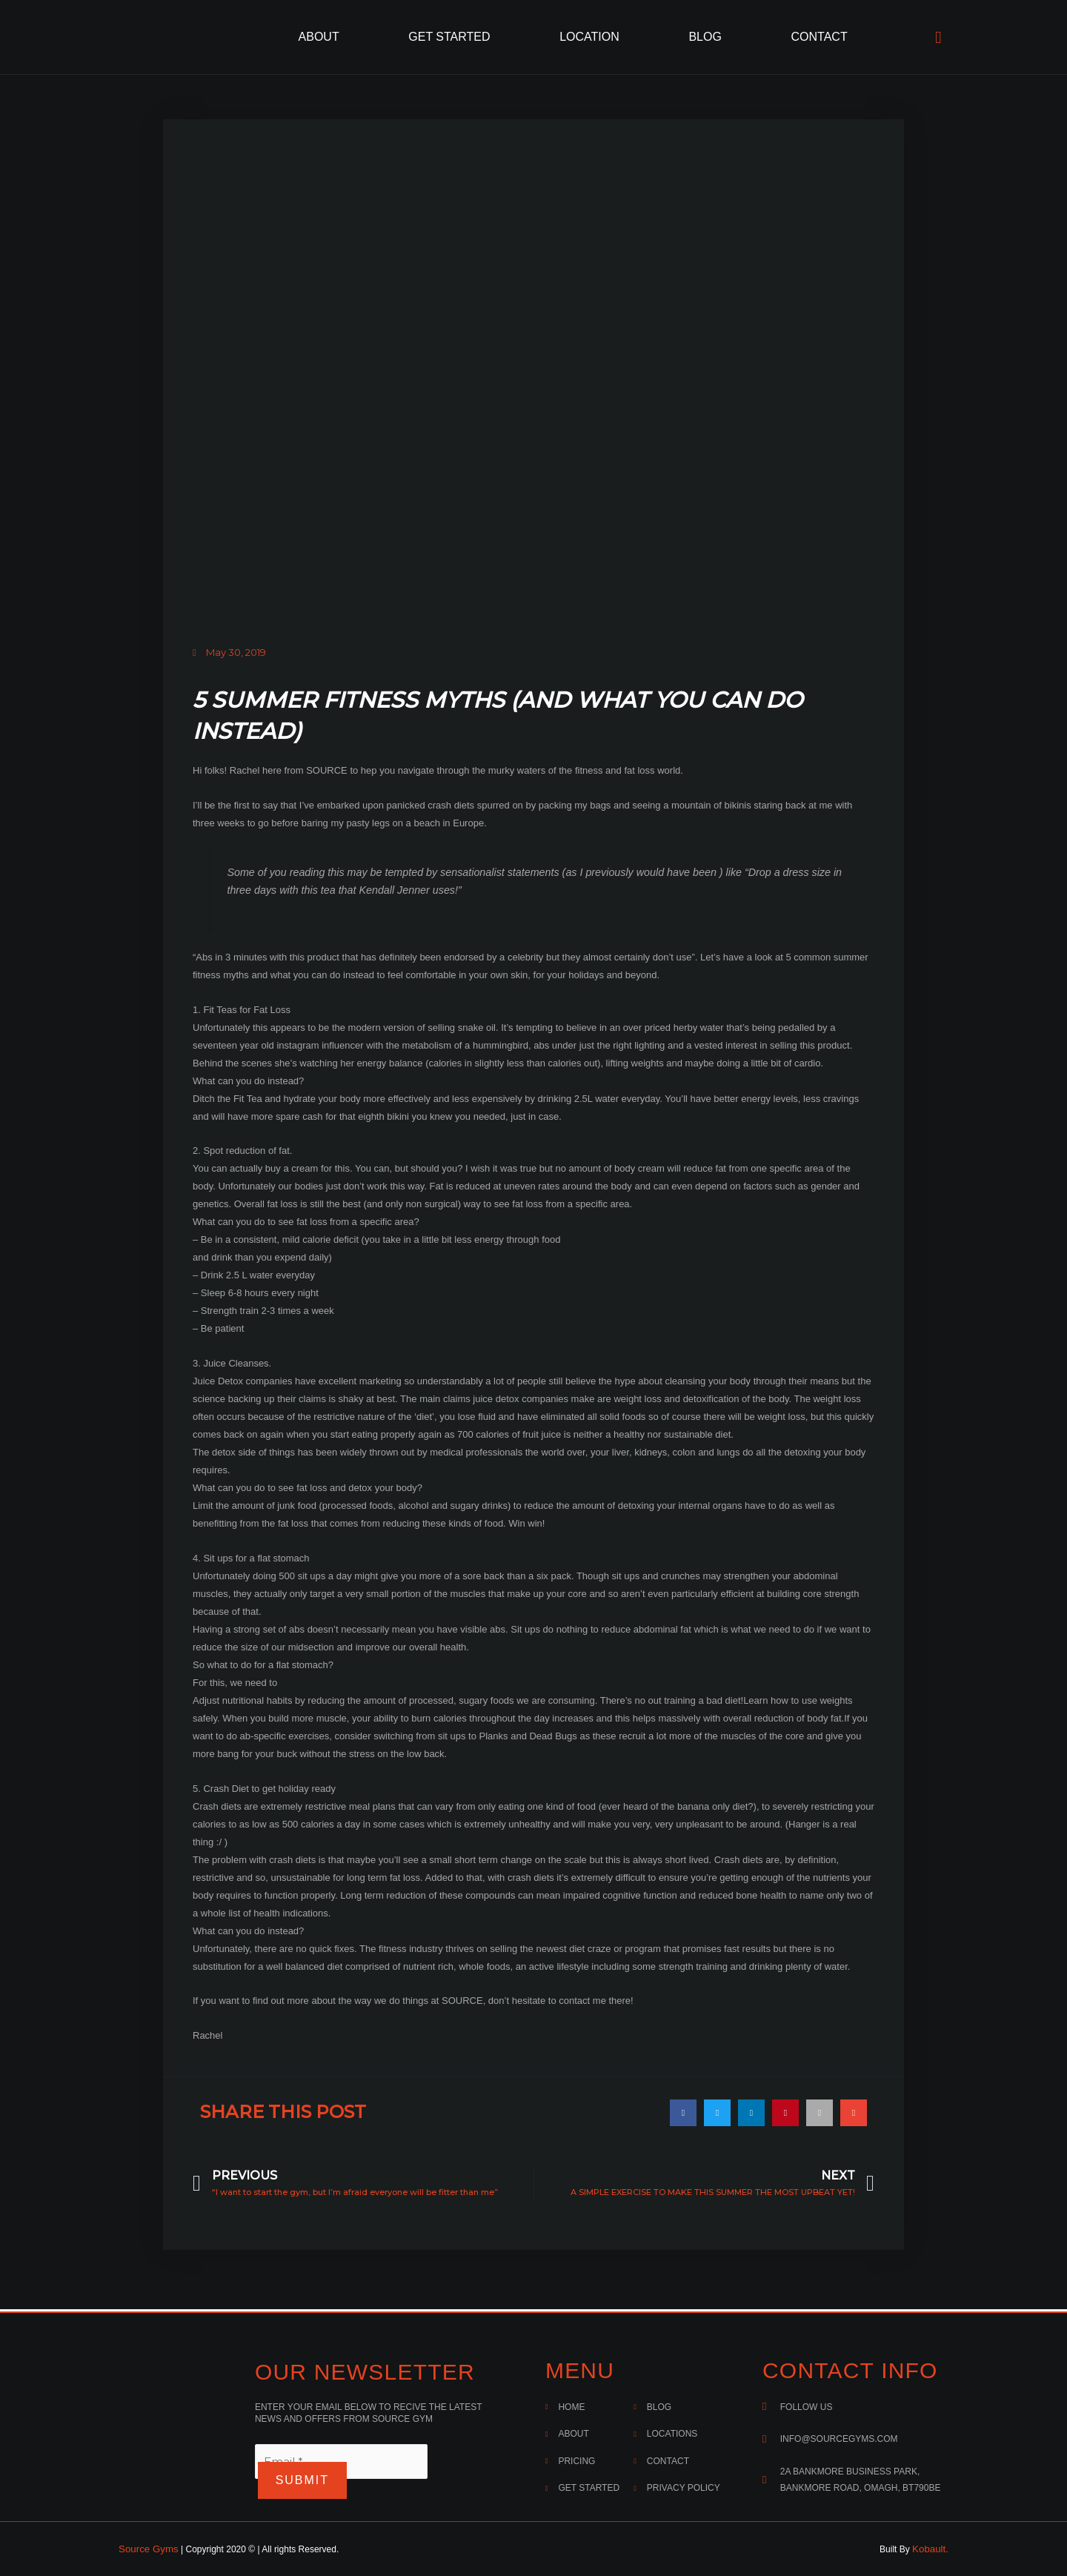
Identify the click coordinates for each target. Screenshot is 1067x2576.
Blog (704, 36)
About (319, 36)
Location (589, 36)
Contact (819, 36)
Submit (306, 2480)
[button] (683, 2111)
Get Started (449, 36)
